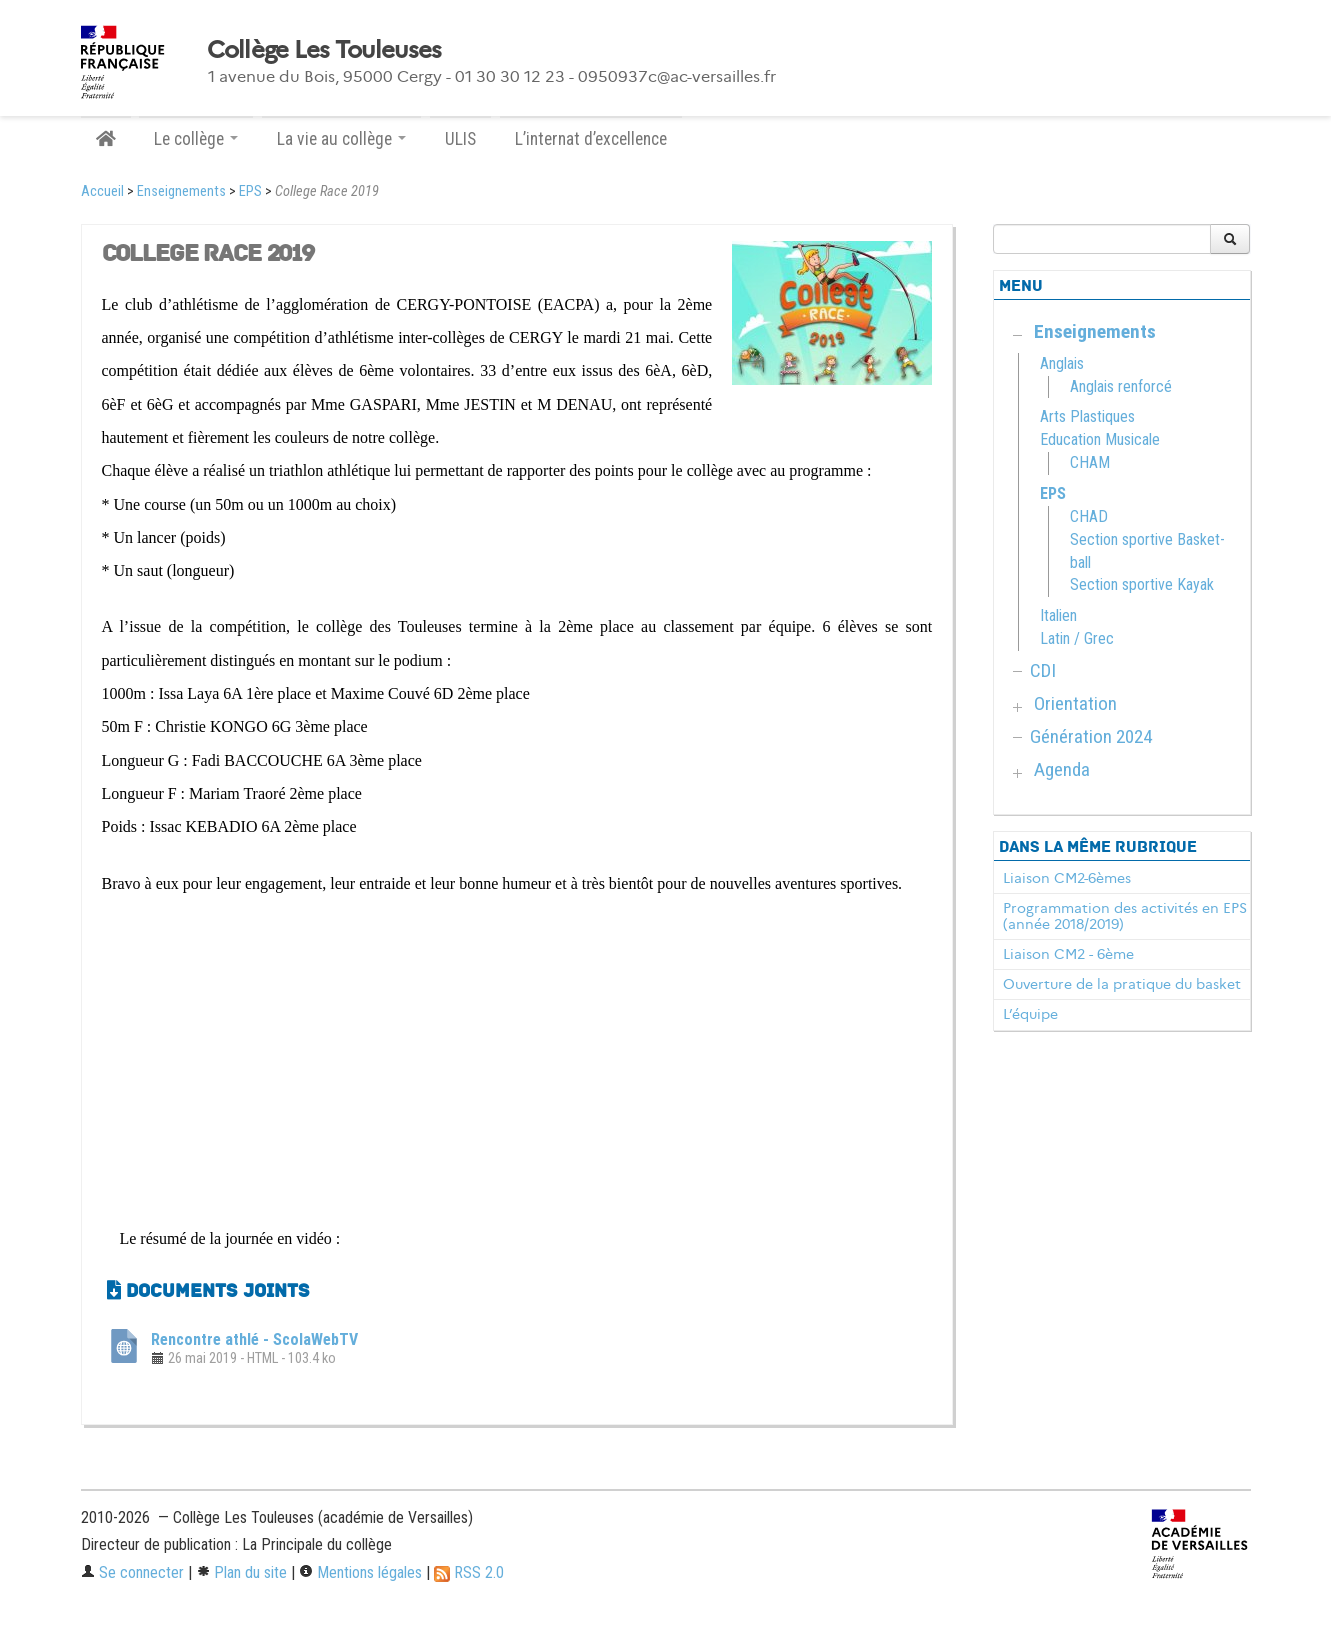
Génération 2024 (1091, 736)
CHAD (1089, 516)
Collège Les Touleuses (324, 50)
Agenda (1062, 769)
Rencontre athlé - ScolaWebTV (254, 1339)
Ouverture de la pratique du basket (1122, 984)
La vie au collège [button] (341, 139)
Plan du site (241, 1572)
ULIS (460, 139)
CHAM (1090, 462)
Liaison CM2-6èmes (1067, 878)
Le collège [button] (196, 139)
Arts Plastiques (1087, 416)
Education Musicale (1100, 439)
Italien (1058, 615)
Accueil (102, 191)
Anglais (1062, 363)
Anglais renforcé (1121, 386)
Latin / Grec (1077, 638)
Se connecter (132, 1572)
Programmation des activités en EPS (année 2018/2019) (1125, 916)
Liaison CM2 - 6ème (1068, 954)
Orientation (1075, 703)
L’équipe (1030, 1014)
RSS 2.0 (469, 1572)
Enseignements (181, 191)
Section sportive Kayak (1142, 584)
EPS (250, 191)
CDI (1043, 670)
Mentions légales (360, 1572)
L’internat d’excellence (591, 139)
